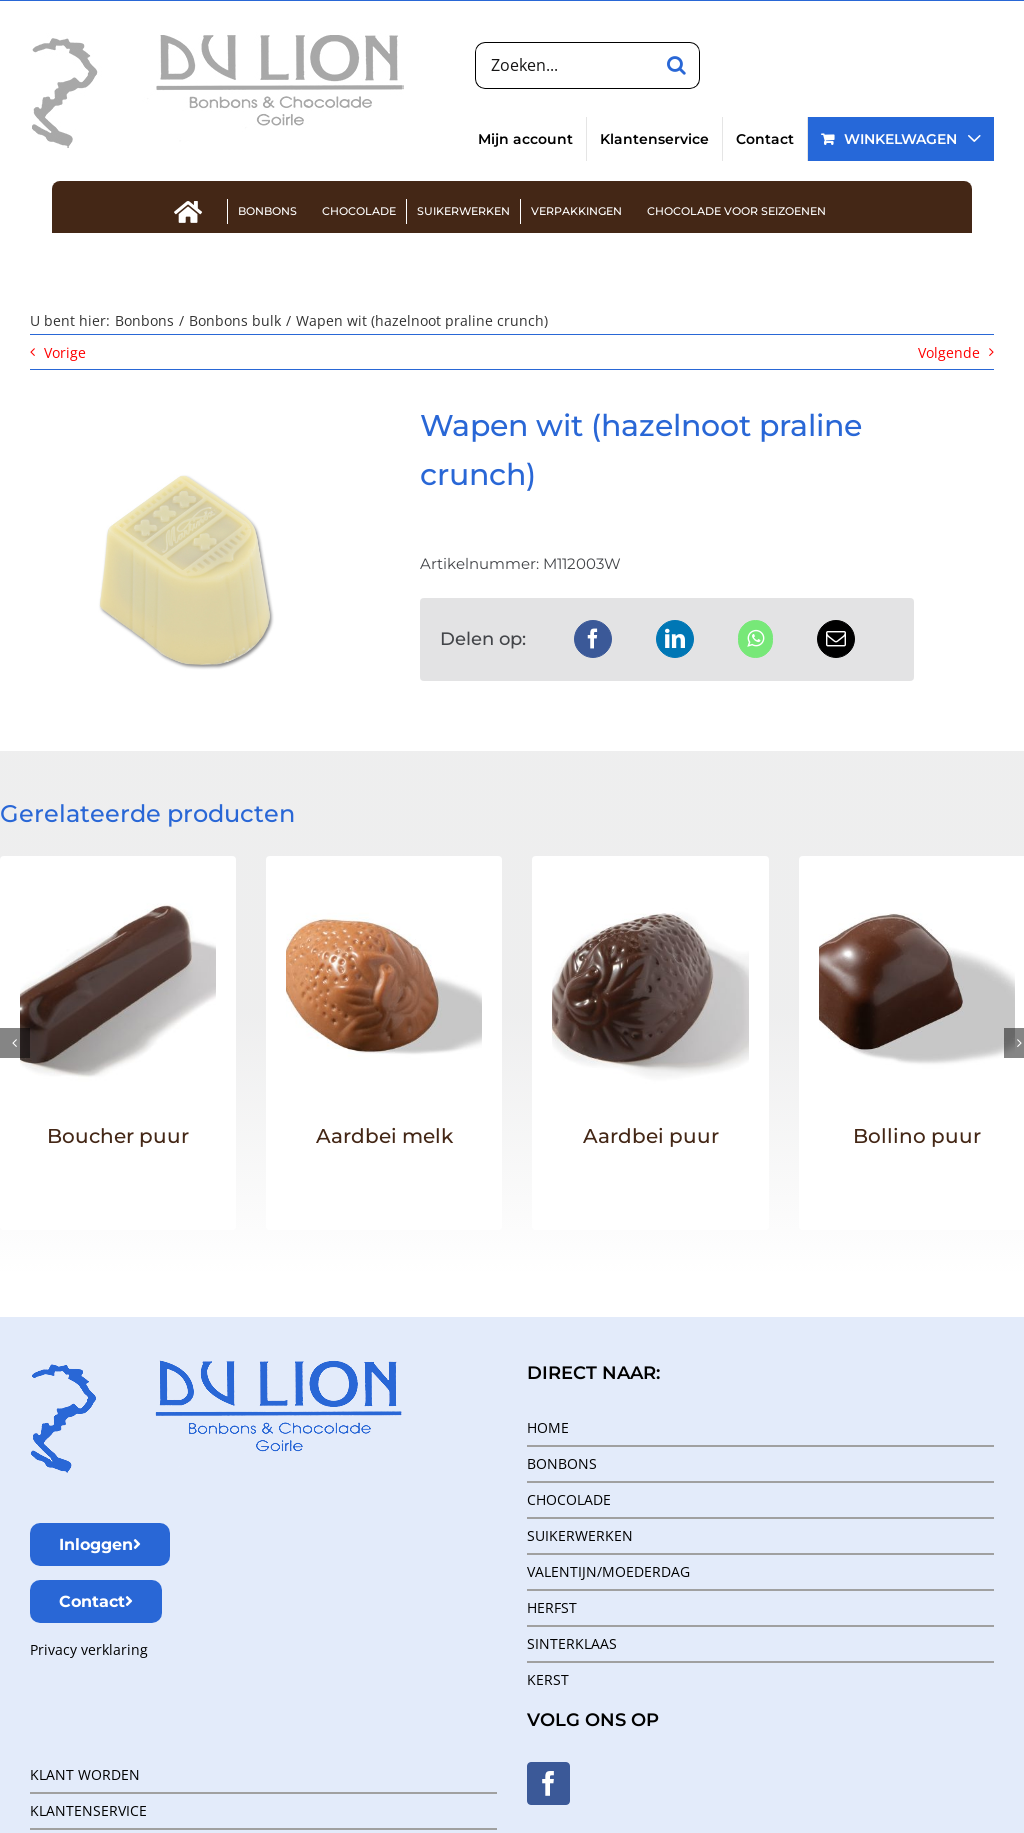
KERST (548, 1679)
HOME (548, 1427)
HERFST (552, 1607)
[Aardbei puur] (650, 901)
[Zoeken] (676, 65)
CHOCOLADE (569, 1499)
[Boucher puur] (118, 901)
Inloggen (100, 1544)
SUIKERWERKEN (580, 1535)
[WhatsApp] (755, 639)
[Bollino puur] (917, 901)
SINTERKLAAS (572, 1643)
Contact (96, 1601)
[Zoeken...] (564, 65)
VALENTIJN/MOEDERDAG (608, 1571)
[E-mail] (836, 639)
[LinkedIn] (675, 639)
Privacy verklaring (89, 1649)
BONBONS (562, 1463)
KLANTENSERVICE (88, 1810)
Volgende (949, 352)
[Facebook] (593, 639)
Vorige (65, 352)
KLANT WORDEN (85, 1774)
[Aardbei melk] (384, 901)
